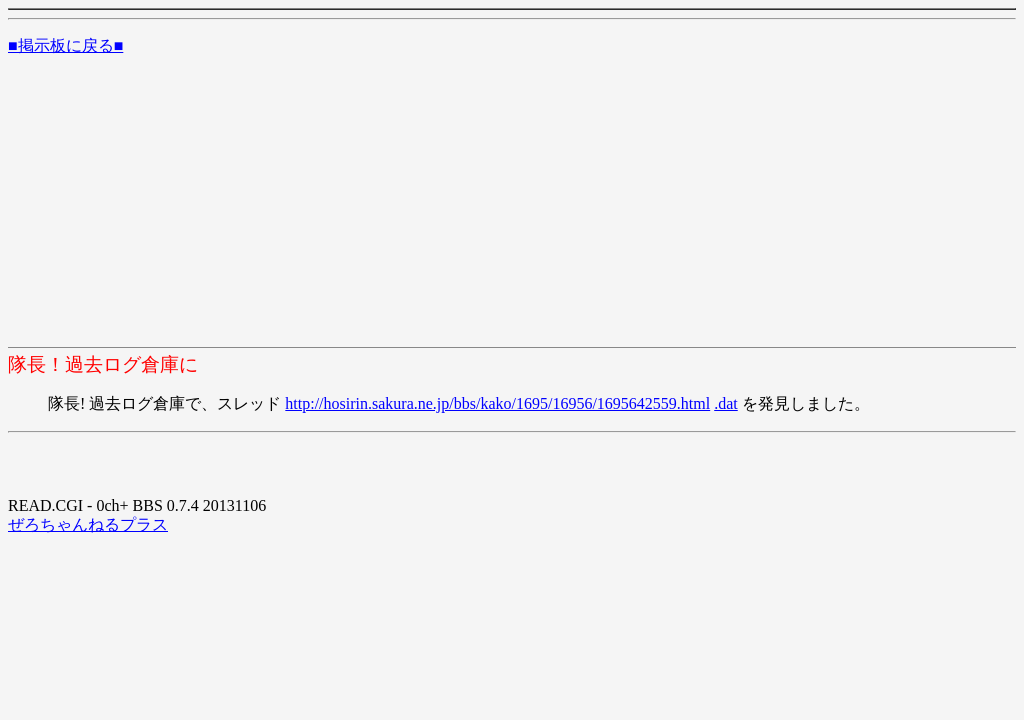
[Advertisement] (512, 205)
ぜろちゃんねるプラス (88, 524)
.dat (726, 403)
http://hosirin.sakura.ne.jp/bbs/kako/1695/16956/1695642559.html (497, 403)
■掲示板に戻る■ (65, 45)
